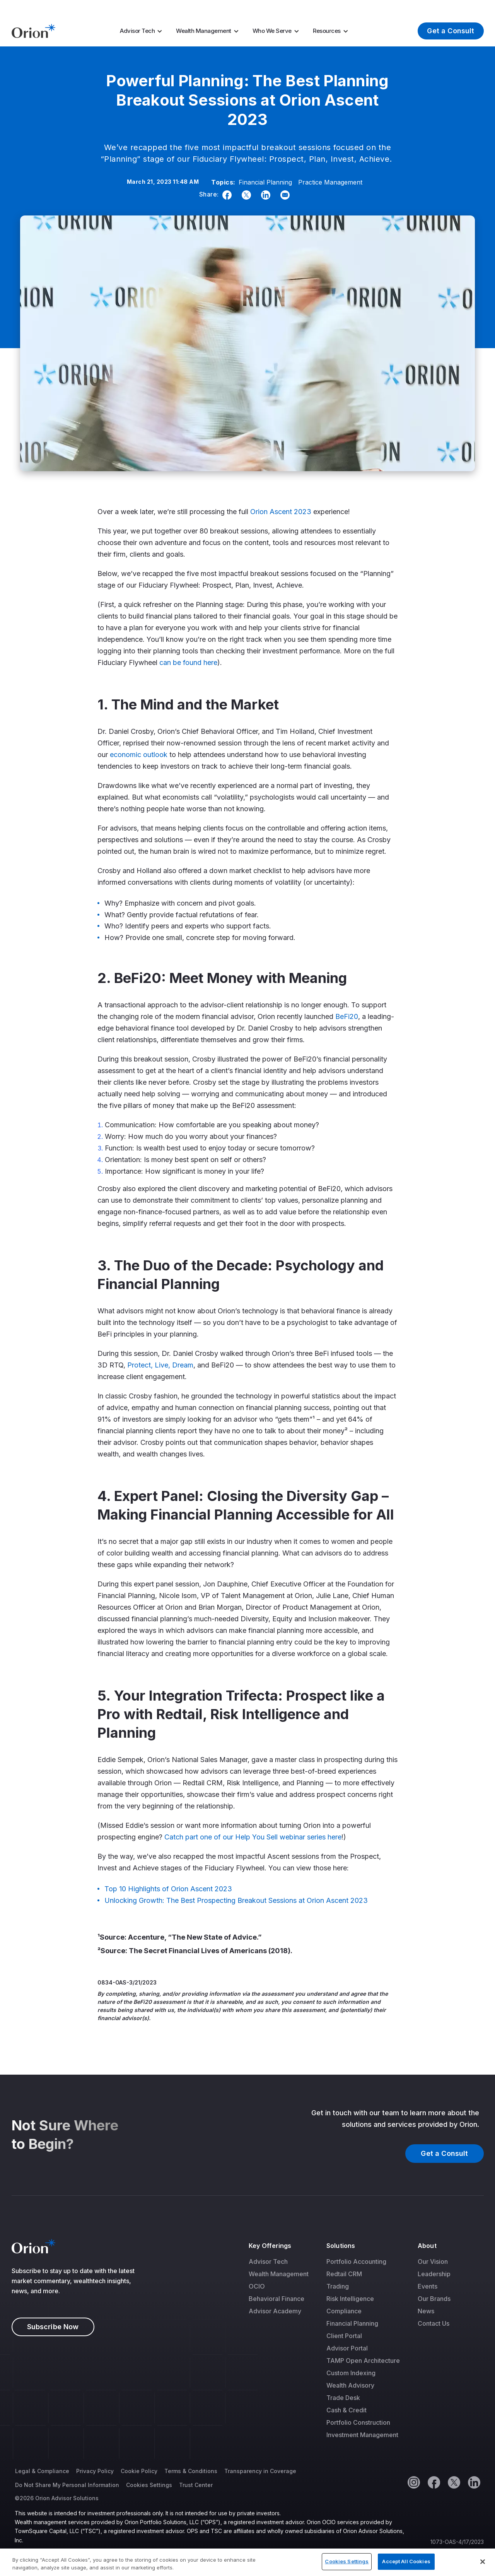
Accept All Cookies (406, 2561)
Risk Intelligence (350, 2299)
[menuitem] (143, 31)
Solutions (340, 2246)
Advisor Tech (137, 30)
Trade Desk (343, 2398)
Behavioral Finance (276, 2299)
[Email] (283, 195)
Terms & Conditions (190, 2471)
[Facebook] (225, 195)
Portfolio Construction (358, 2422)
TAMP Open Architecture (363, 2360)
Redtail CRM (344, 2274)
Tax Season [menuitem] (278, 7)
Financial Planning (265, 182)
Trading (337, 2286)
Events (427, 2286)
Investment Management (362, 2435)
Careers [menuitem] (386, 7)
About (427, 2246)
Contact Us (433, 2323)
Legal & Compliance (42, 2471)
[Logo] (33, 30)
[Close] (482, 2561)
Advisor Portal (347, 2348)
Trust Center (196, 2485)
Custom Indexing (351, 2373)
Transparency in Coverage (260, 2471)
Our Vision (433, 2261)
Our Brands (434, 2299)
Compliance (344, 2311)
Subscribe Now (53, 2327)
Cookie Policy (139, 2471)
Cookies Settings (149, 2485)
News (426, 2311)
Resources (327, 30)
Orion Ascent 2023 (280, 512)
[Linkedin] (264, 195)
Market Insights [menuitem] (340, 7)
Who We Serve (272, 30)
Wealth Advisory (350, 2385)
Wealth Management (203, 30)
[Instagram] (413, 2482)
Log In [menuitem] (469, 7)
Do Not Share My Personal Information (67, 2485)
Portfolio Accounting (356, 2261)
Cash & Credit (346, 2410)
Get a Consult (450, 31)
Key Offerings (270, 2246)
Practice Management (330, 182)
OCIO (257, 2286)
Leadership (434, 2274)
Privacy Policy (95, 2471)
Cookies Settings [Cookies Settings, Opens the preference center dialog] (347, 2561)
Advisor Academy (275, 2311)
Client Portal (344, 2336)
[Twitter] (244, 195)
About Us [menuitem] (423, 7)
